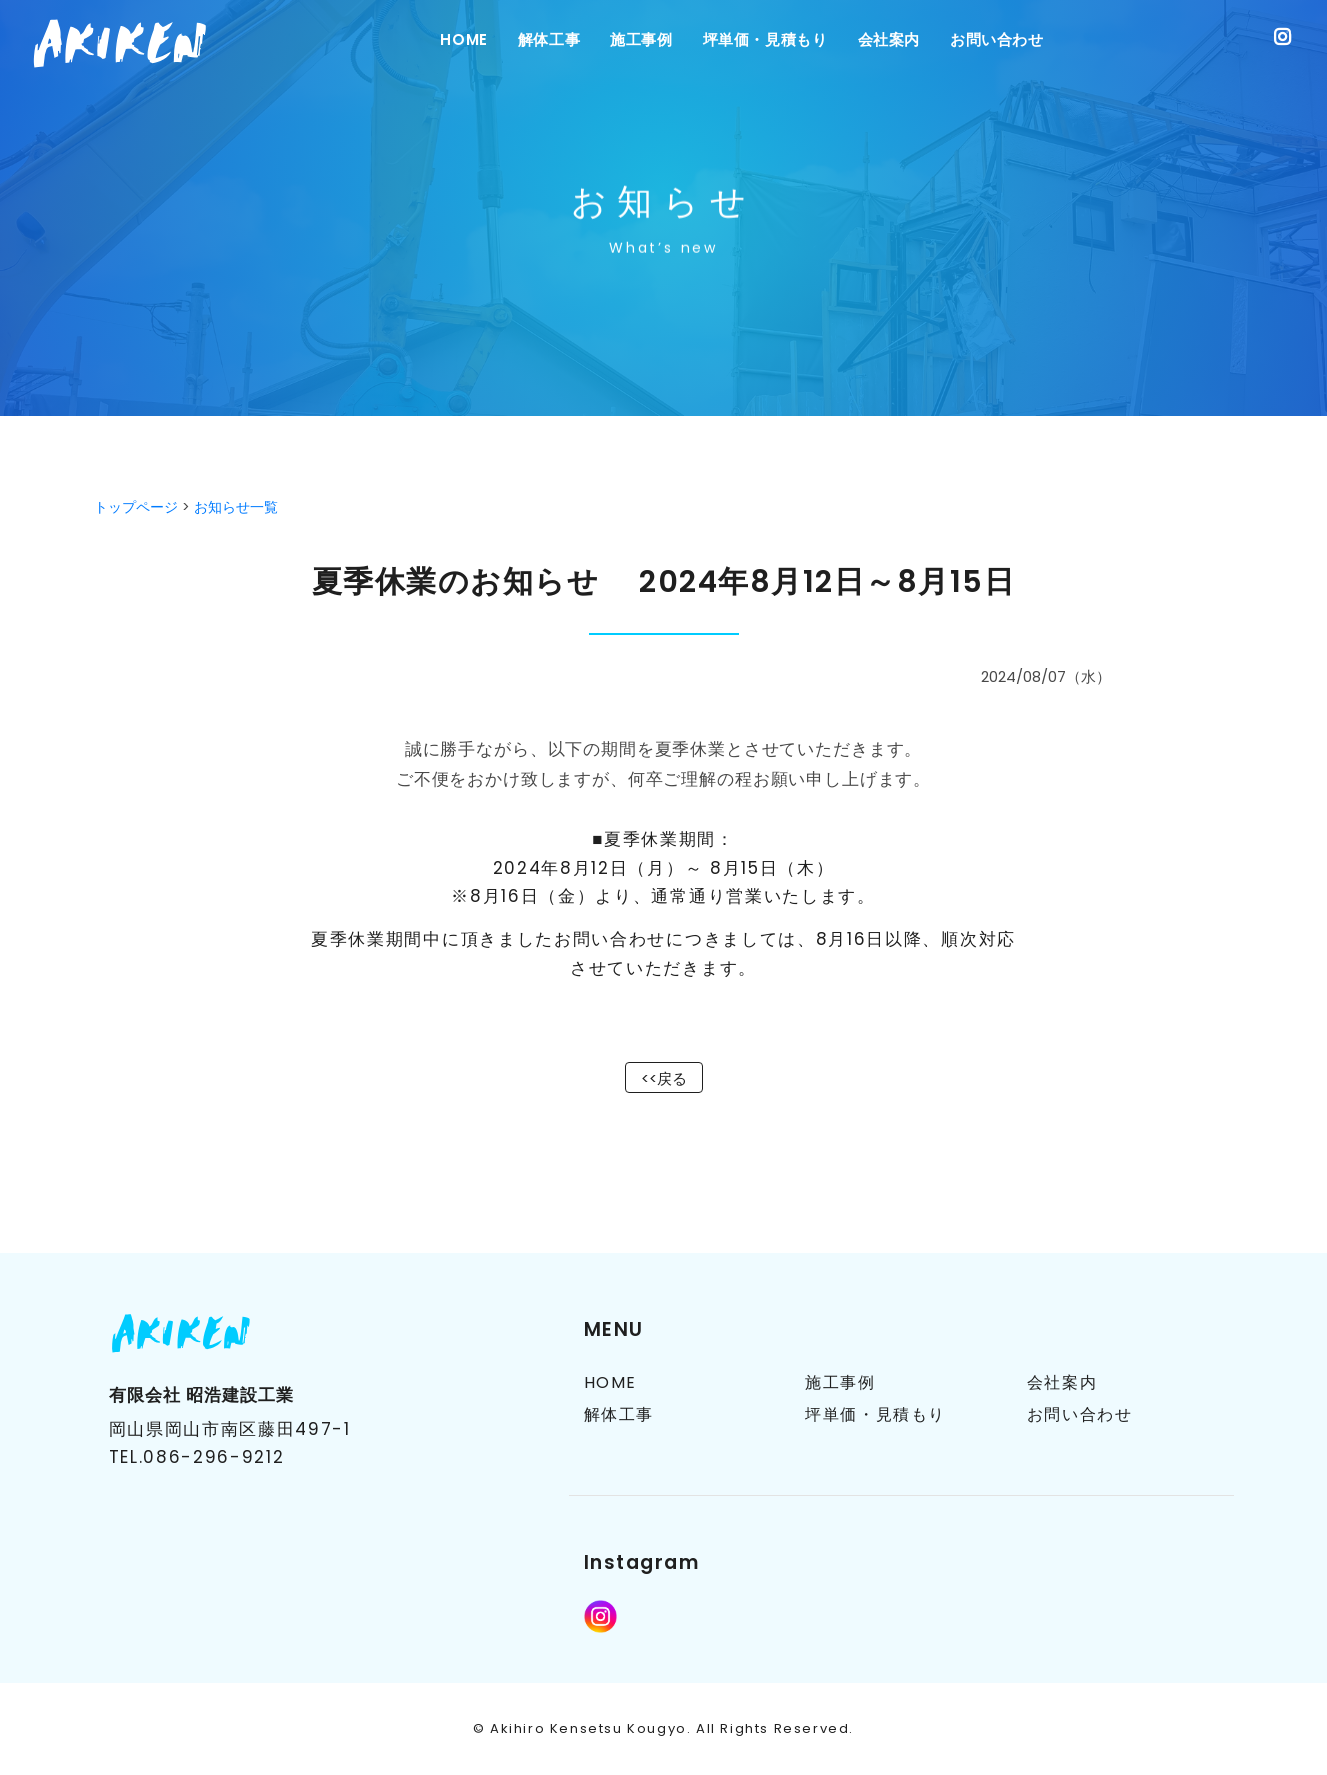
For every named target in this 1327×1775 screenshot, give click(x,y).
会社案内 (889, 39)
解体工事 (549, 39)
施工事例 (641, 39)
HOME (610, 1382)
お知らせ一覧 (236, 507)
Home (463, 39)
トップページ (136, 507)
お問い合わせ (997, 39)
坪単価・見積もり (765, 39)
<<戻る (664, 1078)
